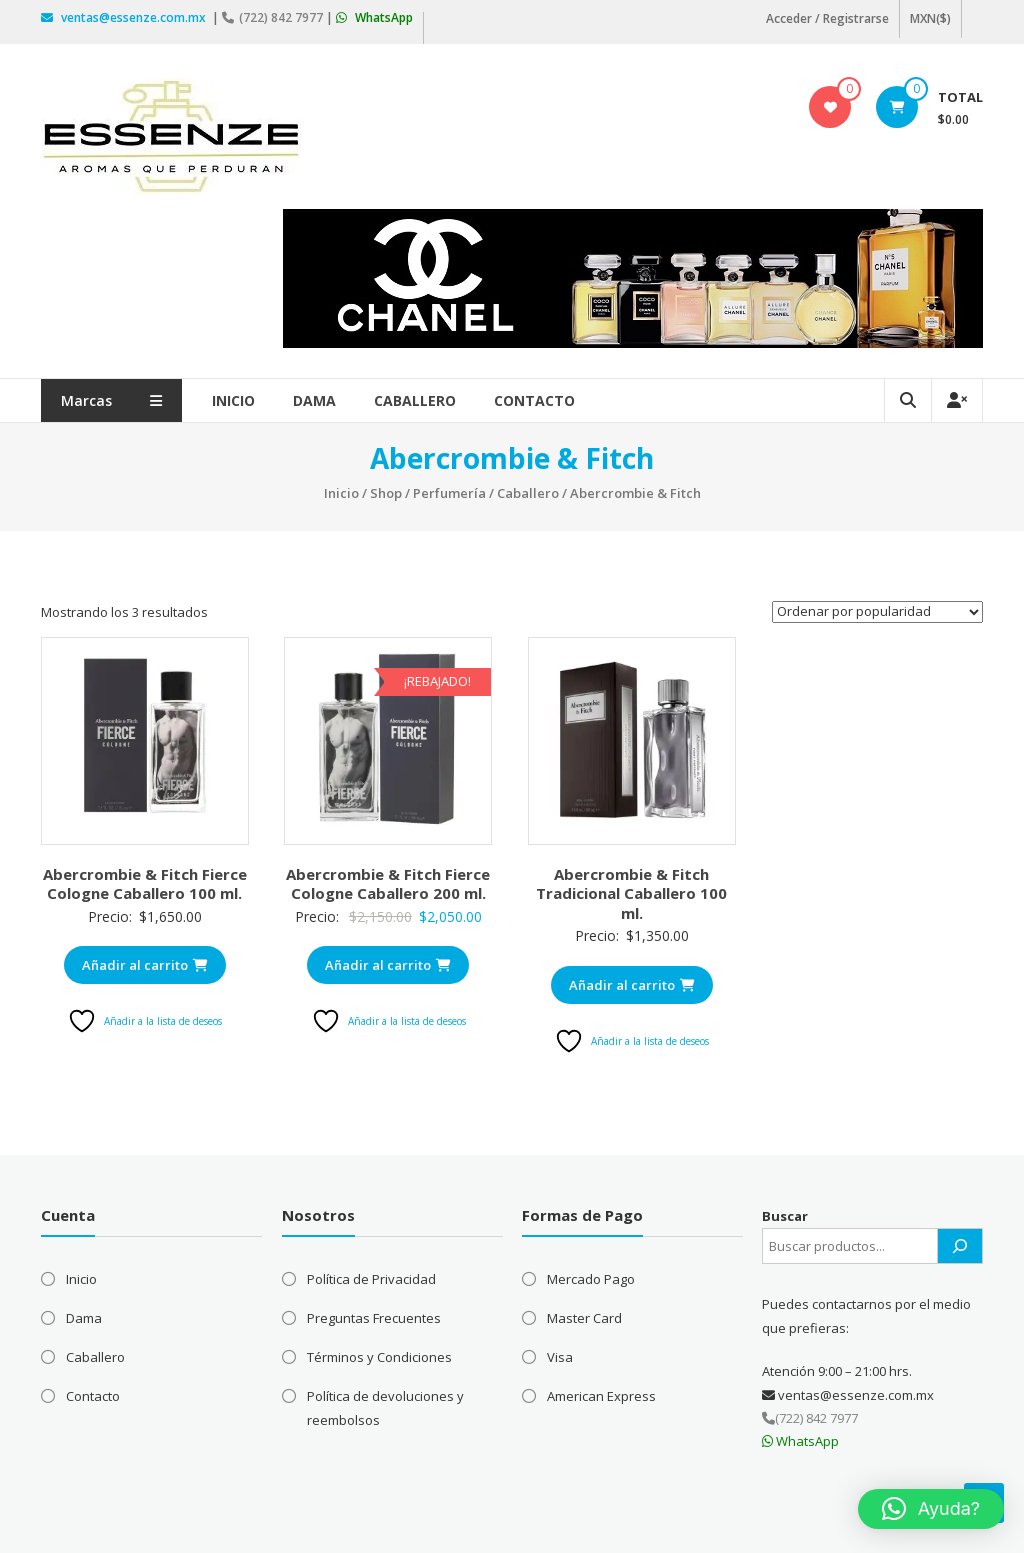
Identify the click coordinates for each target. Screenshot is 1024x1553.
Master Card (584, 1318)
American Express (601, 1396)
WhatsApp (374, 17)
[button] (931, 1509)
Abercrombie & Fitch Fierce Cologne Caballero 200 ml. (388, 884)
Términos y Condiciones (379, 1357)
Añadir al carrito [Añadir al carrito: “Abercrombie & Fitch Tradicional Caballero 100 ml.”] (632, 985)
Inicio (233, 400)
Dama (314, 400)
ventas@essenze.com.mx (125, 17)
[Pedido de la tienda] (877, 612)
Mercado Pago (591, 1279)
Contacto (534, 400)
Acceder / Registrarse (827, 18)
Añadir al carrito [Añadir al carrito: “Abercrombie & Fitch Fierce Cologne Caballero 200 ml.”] (388, 965)
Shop (386, 493)
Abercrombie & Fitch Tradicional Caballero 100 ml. (631, 893)
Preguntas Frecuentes (374, 1318)
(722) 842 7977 (274, 17)
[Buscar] (960, 1246)
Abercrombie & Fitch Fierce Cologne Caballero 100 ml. (145, 884)
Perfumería (449, 493)
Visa (560, 1357)
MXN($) (930, 18)
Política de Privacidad (371, 1279)
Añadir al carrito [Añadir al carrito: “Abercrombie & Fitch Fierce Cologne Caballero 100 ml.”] (145, 965)
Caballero (415, 400)
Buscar (785, 1216)
